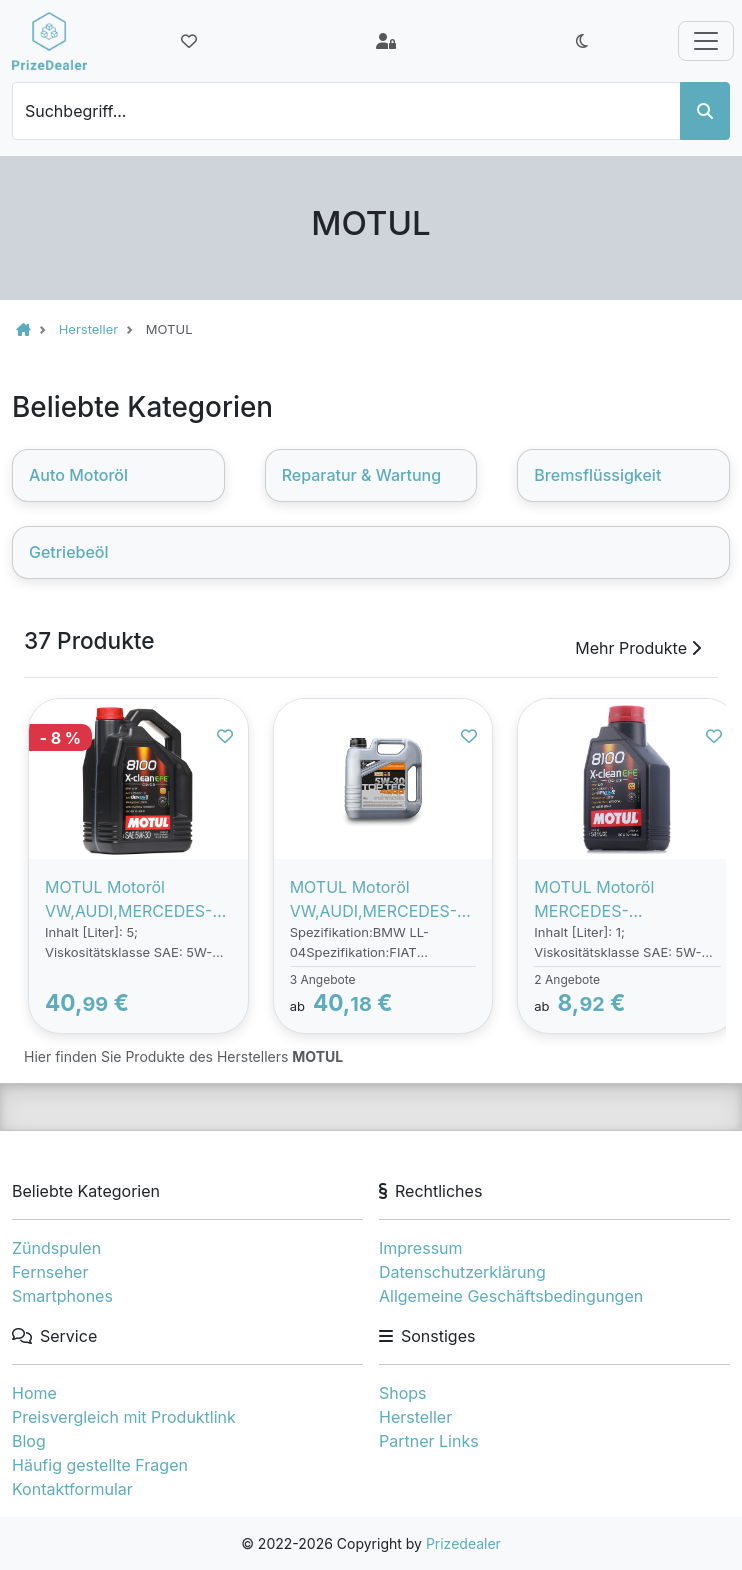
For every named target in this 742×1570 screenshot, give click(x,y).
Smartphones (62, 1296)
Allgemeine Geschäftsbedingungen (511, 1296)
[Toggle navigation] (706, 41)
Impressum (421, 1248)
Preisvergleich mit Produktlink (124, 1417)
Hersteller (415, 1417)
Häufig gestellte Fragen (100, 1465)
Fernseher (50, 1272)
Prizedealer (463, 1543)
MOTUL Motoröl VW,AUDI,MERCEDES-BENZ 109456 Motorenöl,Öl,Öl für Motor (128, 900)
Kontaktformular (72, 1489)
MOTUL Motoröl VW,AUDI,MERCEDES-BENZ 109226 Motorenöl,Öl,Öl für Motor (373, 900)
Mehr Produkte (638, 648)
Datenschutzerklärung (462, 1272)
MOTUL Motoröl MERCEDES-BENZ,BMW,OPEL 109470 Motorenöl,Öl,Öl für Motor (622, 900)
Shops (403, 1393)
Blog (29, 1441)
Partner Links (429, 1441)
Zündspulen (56, 1248)
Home (34, 1393)
